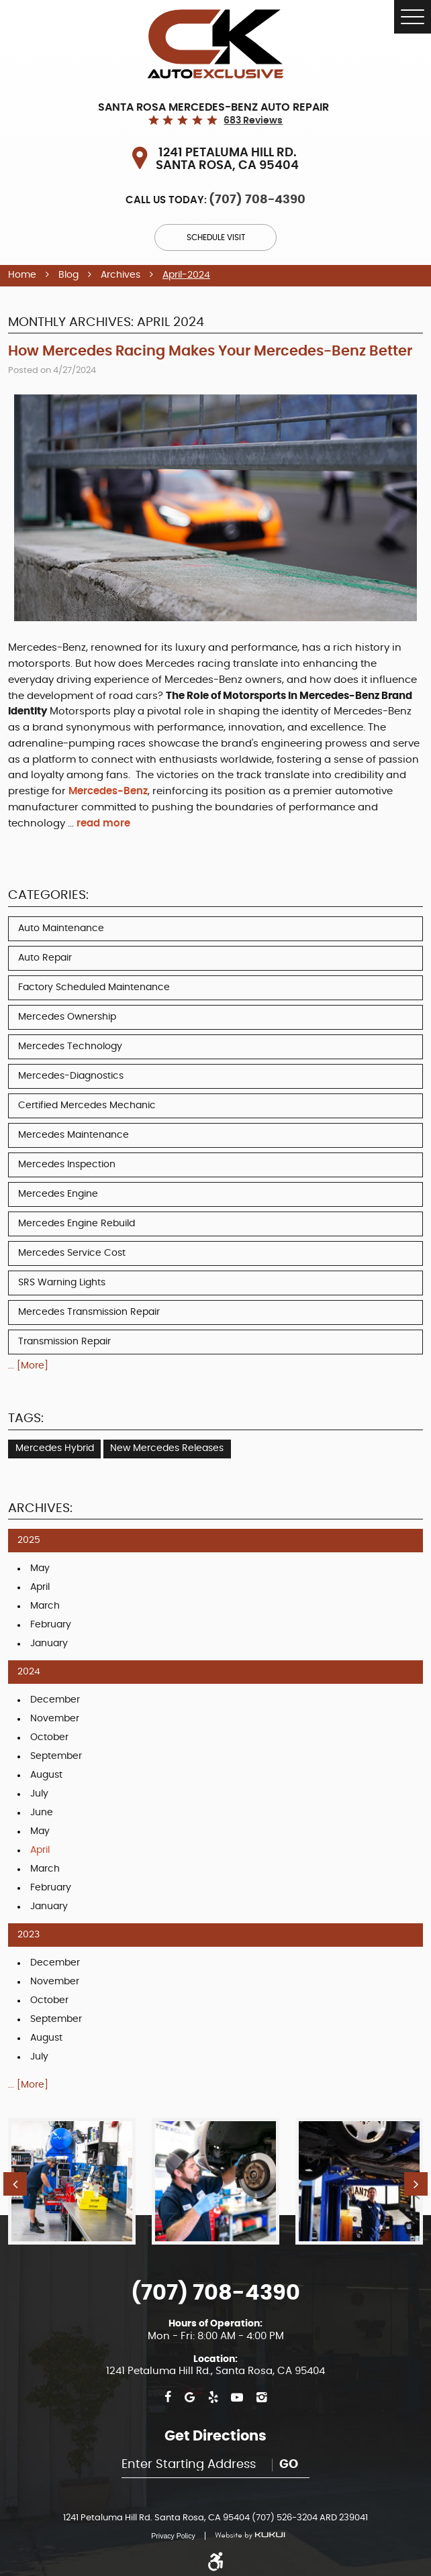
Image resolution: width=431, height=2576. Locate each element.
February (50, 1624)
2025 (28, 1540)
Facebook (167, 2397)
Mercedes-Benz (108, 791)
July (39, 1794)
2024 (28, 1671)
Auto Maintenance (61, 928)
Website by (245, 2536)
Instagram (261, 2397)
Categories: (48, 895)
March (45, 1606)
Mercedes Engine (58, 1194)
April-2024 (186, 275)
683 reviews (253, 120)
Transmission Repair (64, 1341)
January (49, 1643)
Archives (120, 275)
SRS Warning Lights (61, 1282)
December (55, 1700)
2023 (28, 1934)
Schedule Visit (216, 237)
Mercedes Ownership (67, 1017)
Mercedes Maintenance (73, 1135)
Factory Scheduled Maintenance (94, 987)
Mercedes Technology (70, 1046)
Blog (68, 275)
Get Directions (215, 2436)
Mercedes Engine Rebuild (76, 1223)
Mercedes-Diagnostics (71, 1076)
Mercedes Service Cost (72, 1253)
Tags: (26, 1418)
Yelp (213, 2397)
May (40, 1568)
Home (22, 275)
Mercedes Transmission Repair (89, 1312)
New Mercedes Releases (167, 1448)
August (46, 1775)
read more (103, 823)
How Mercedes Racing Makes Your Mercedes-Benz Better (210, 351)
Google (190, 2397)
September (56, 1756)
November (54, 1718)
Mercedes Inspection (66, 1164)
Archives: (40, 1508)
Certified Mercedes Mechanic (87, 1105)
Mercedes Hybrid (54, 1448)
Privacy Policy (173, 2536)
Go (288, 2465)
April (40, 1587)
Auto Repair (45, 958)
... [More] (28, 1366)
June (41, 1812)
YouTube (237, 2397)
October (49, 1737)
